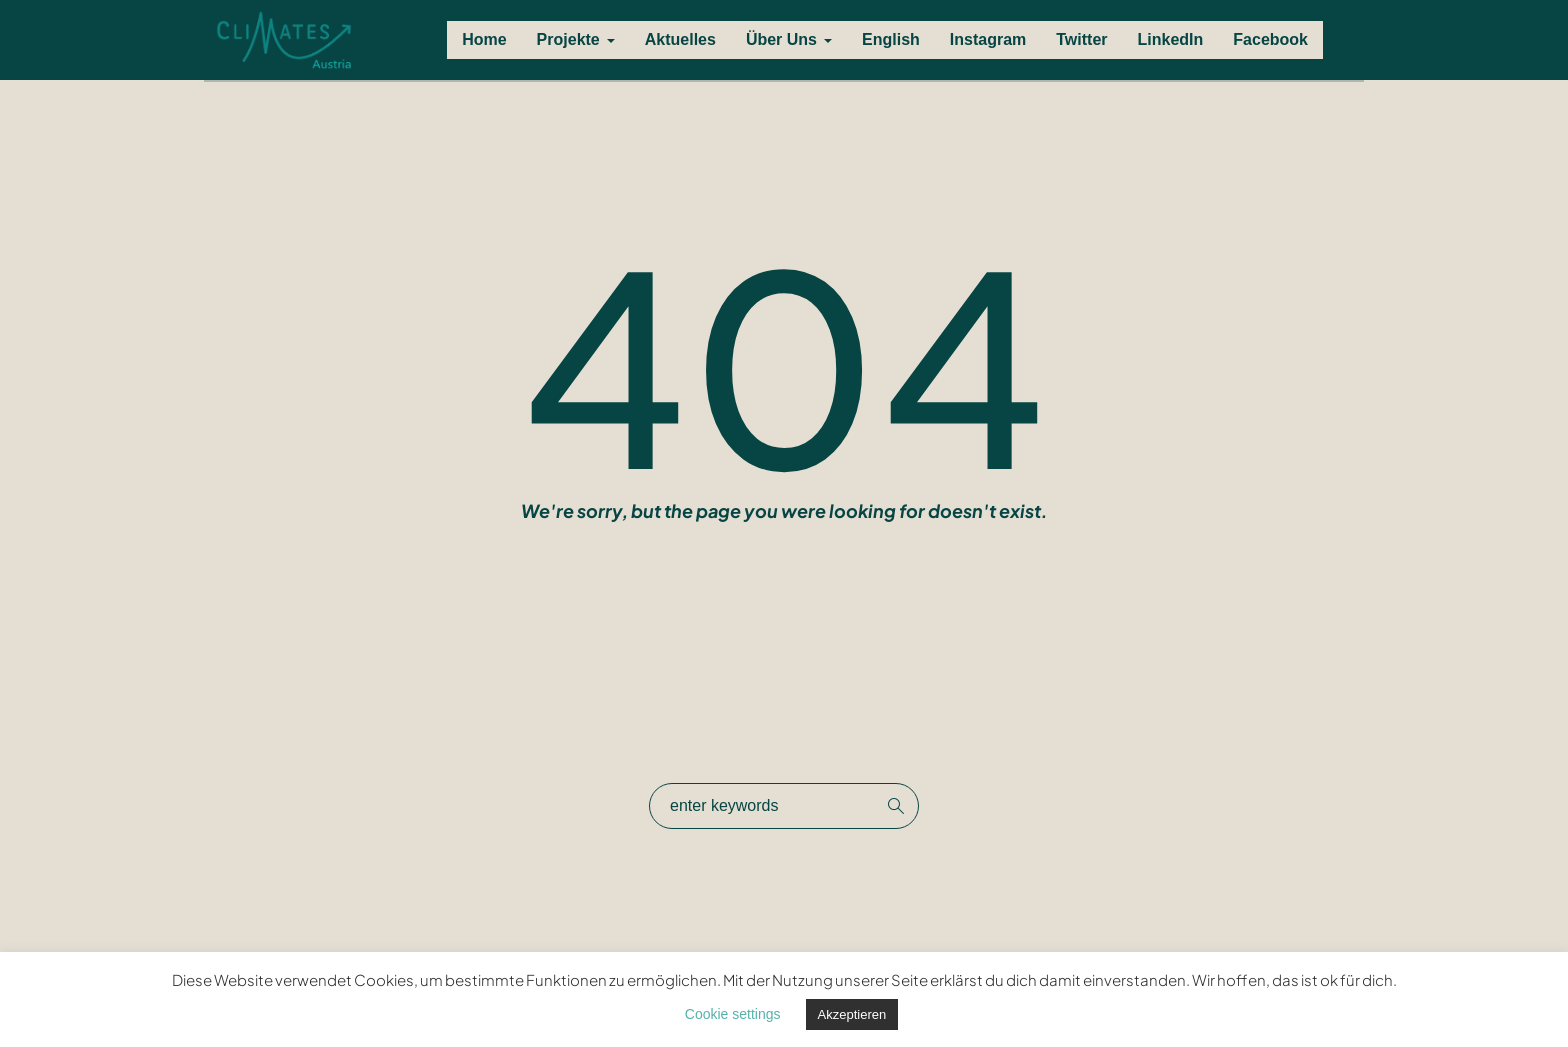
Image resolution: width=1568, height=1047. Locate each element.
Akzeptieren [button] (852, 1014)
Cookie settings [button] (733, 1014)
